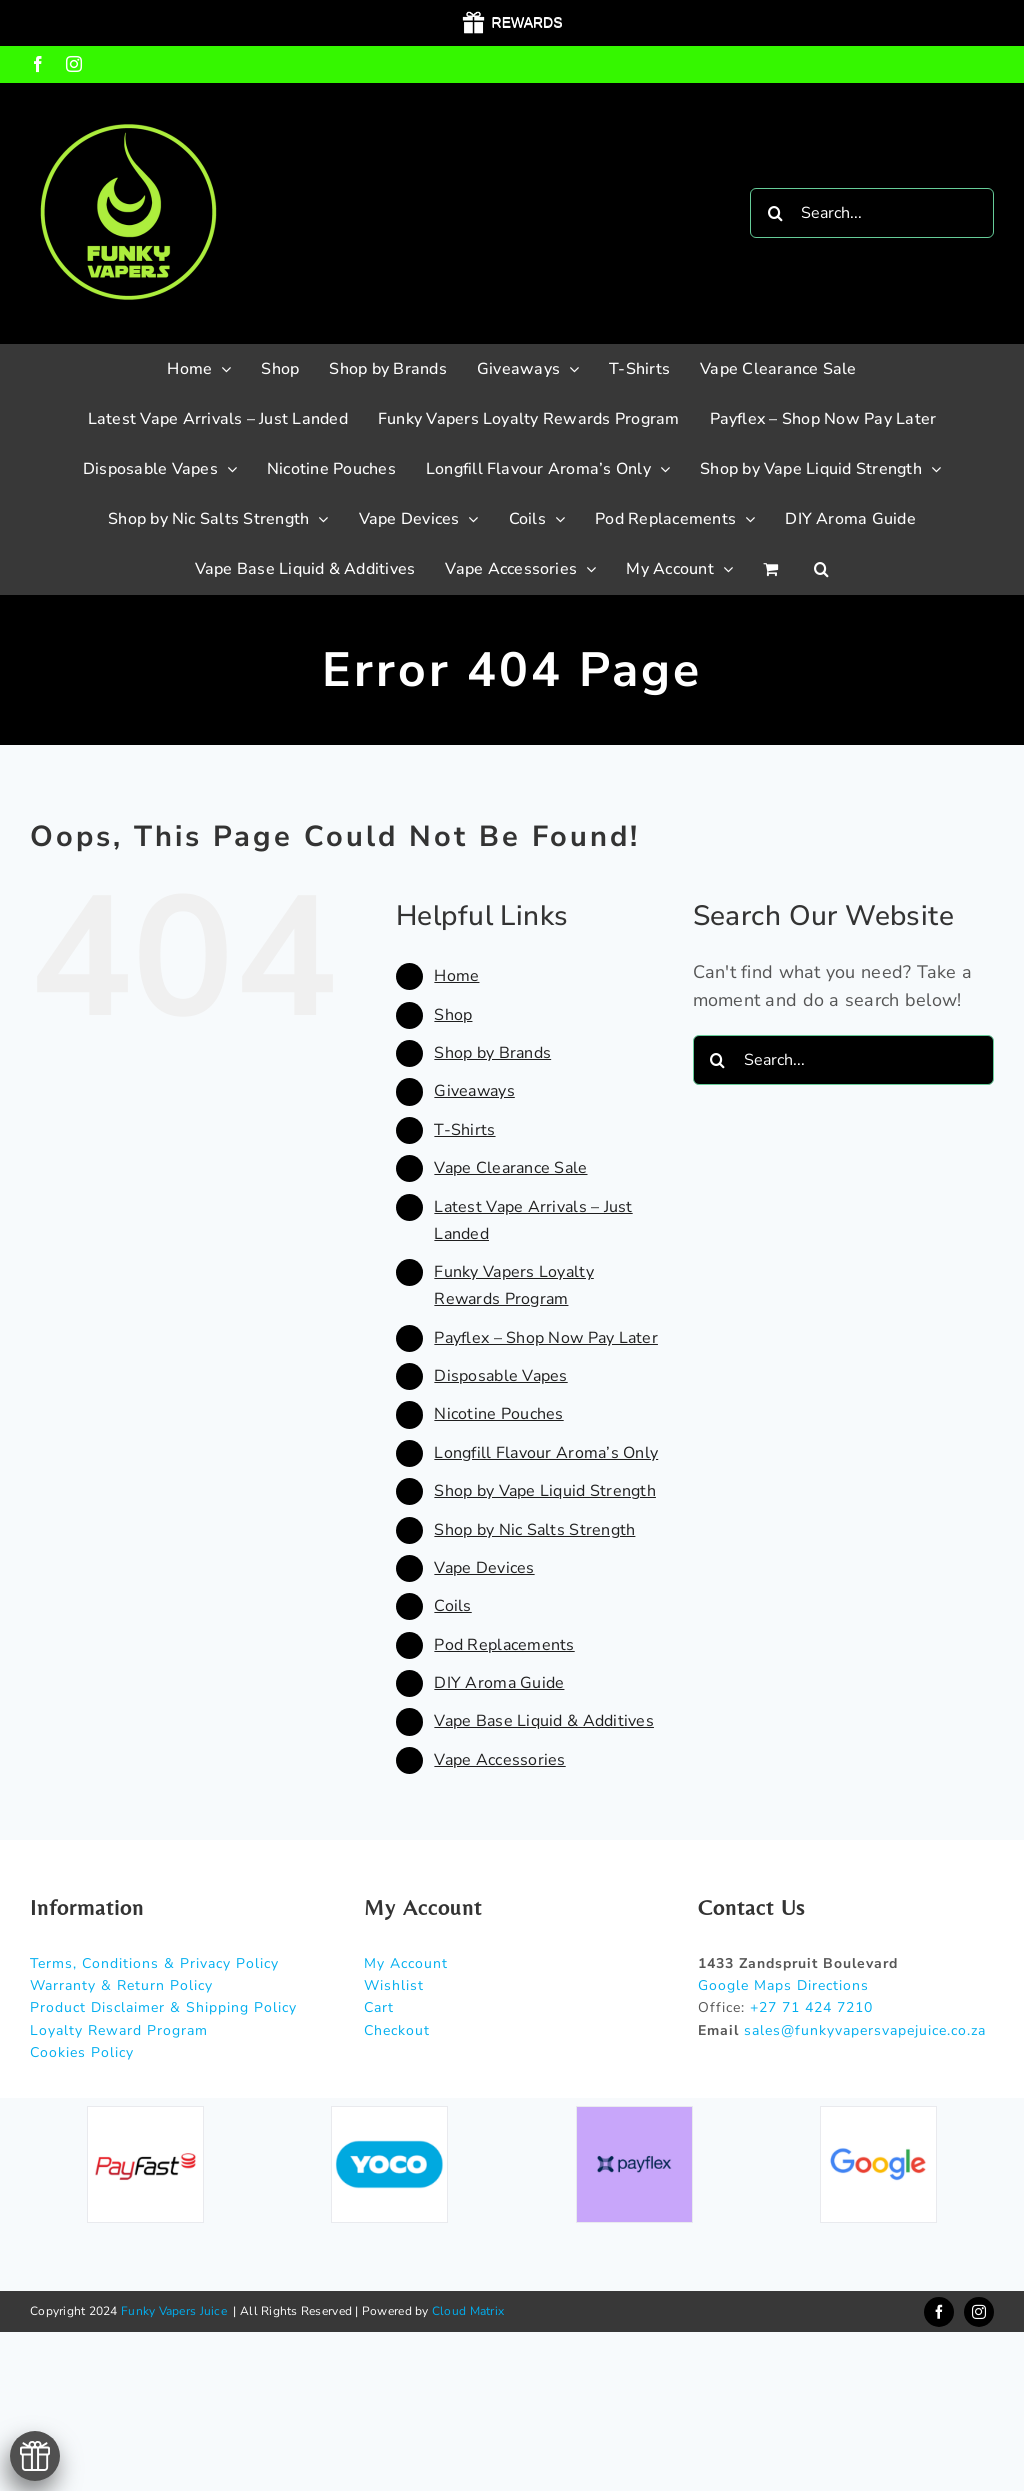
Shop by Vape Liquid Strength (545, 1491)
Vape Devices (484, 1568)
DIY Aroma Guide (499, 1683)
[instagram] (979, 2312)
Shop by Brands (492, 1053)
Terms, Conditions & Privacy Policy (154, 1963)
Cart (379, 2007)
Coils (452, 1606)
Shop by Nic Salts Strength (534, 1530)
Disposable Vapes (500, 1376)
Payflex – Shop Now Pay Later (546, 1338)
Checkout (397, 2030)
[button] (821, 569)
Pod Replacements (504, 1645)
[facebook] (939, 2312)
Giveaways (474, 1091)
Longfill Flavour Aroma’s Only (546, 1453)
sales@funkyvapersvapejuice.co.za (865, 2030)
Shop (453, 1015)
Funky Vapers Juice (174, 2311)
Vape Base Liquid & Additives (544, 1721)
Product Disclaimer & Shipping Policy (163, 2007)
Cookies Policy (82, 2052)
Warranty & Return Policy (121, 1985)
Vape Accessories (499, 1760)
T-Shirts (464, 1130)
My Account (406, 1963)
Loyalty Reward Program (119, 2030)
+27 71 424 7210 (811, 2007)
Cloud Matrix (468, 2311)
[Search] (775, 213)
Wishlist (394, 1985)
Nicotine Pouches (498, 1414)
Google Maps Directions (783, 1985)
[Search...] (872, 213)
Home (456, 976)
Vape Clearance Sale (510, 1168)
